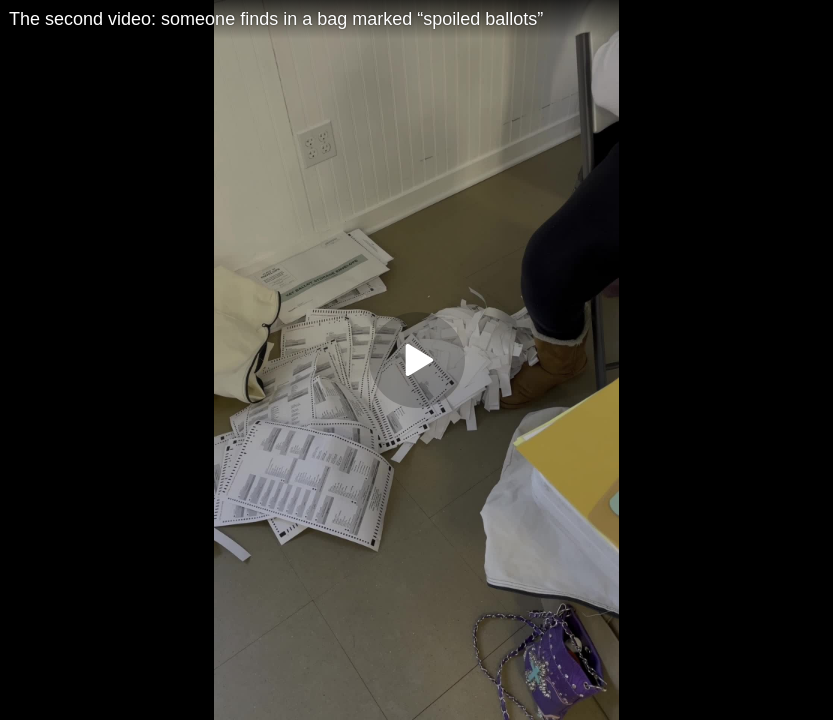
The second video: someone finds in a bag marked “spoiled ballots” (276, 19)
